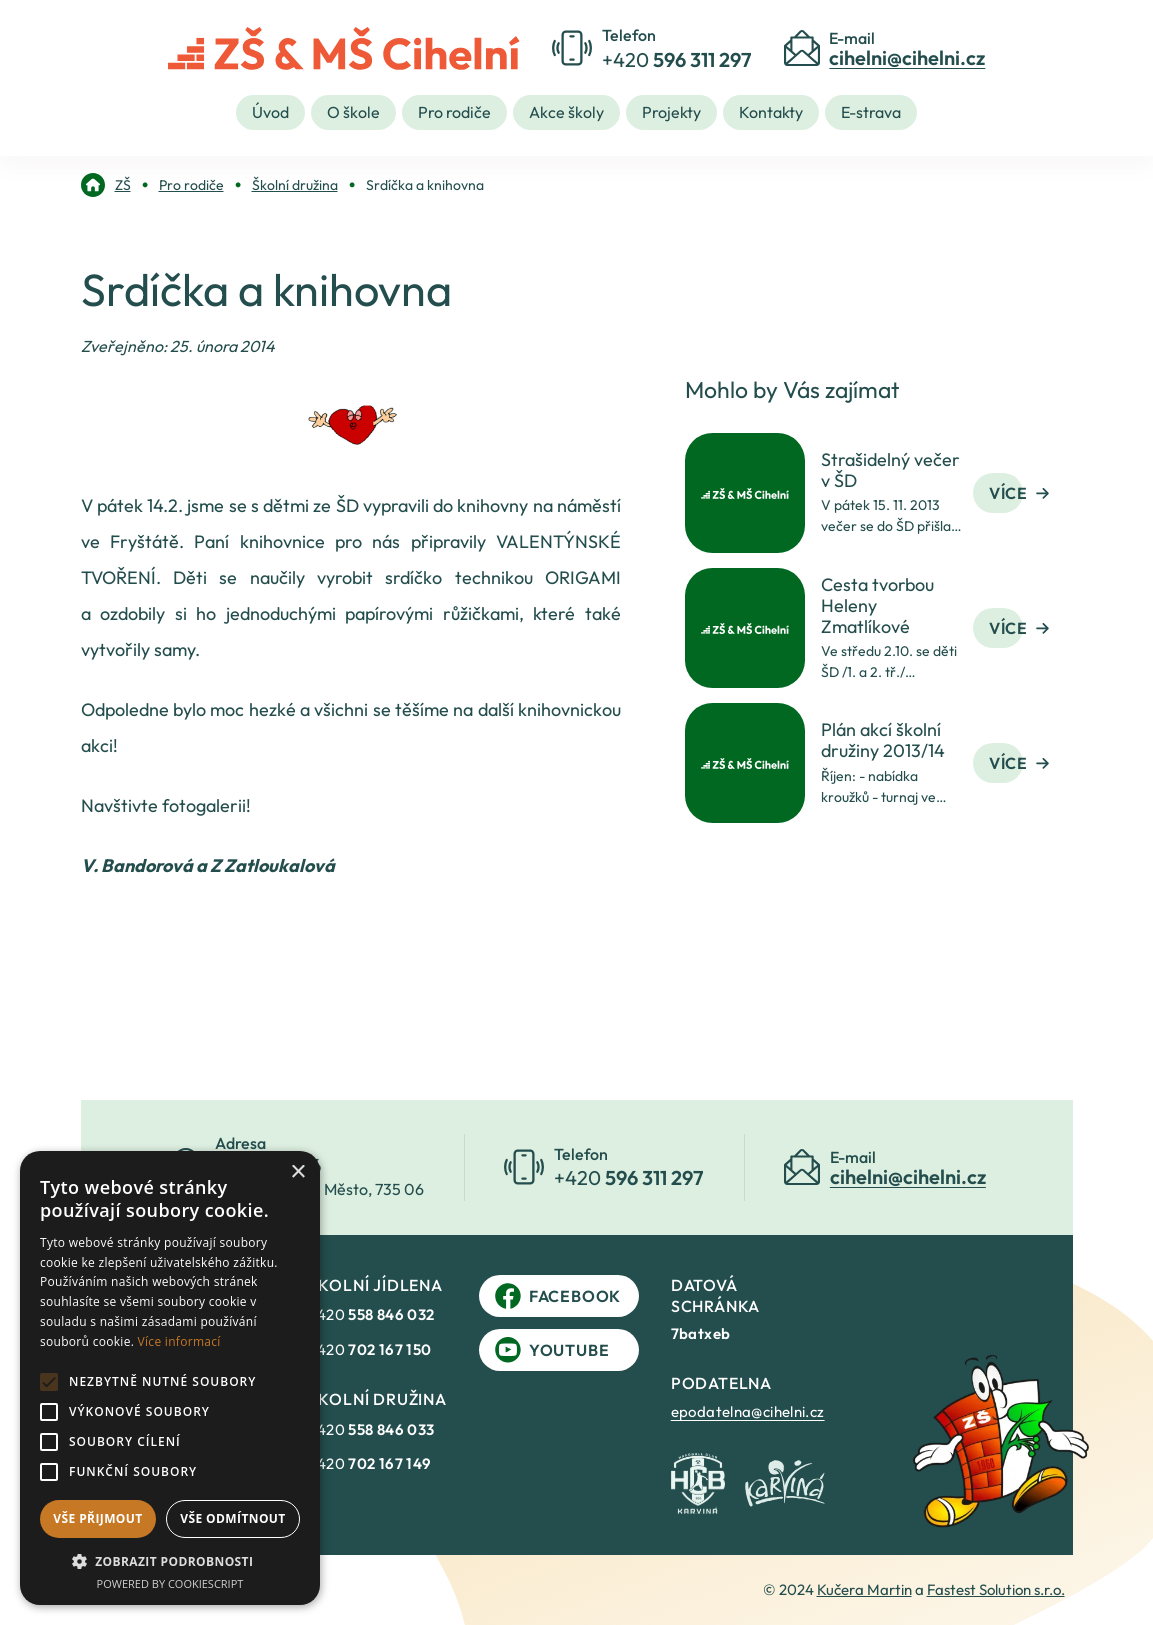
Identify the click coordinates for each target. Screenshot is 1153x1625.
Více (1019, 493)
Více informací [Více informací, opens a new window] (179, 1341)
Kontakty (771, 112)
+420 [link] (372, 1314)
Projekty (671, 112)
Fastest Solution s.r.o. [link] (996, 1589)
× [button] (297, 1172)
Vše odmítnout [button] (232, 1518)
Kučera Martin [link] (864, 1589)
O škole (353, 112)
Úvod (270, 112)
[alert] (170, 1378)
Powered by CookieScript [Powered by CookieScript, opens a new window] (170, 1583)
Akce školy (566, 112)
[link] (106, 185)
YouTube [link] (552, 1350)
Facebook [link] (558, 1296)
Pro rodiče (454, 112)
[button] (170, 1561)
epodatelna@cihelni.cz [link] (748, 1411)
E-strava (871, 112)
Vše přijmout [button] (97, 1518)
